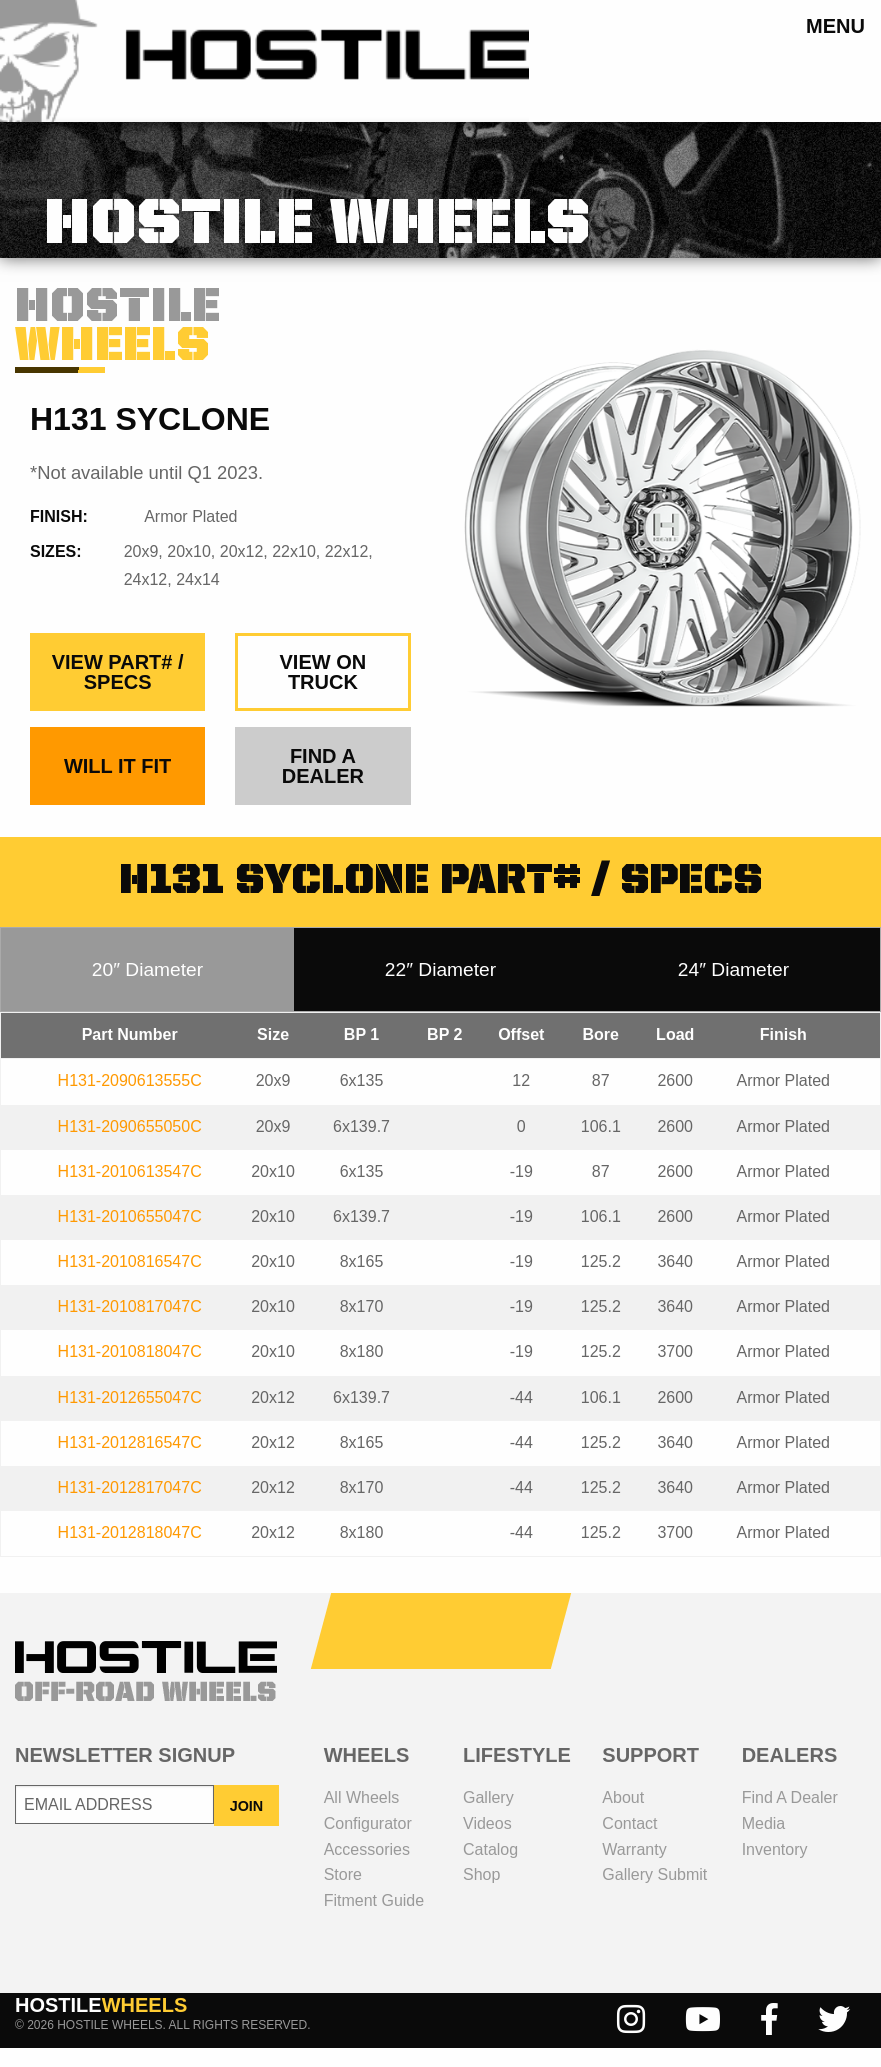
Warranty (634, 1867)
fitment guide (374, 1919)
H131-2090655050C (130, 1144)
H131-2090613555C (130, 1099)
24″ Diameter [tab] (733, 988)
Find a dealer (790, 1816)
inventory (775, 1867)
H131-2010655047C (130, 1235)
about (623, 1816)
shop (481, 1893)
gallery (488, 1816)
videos (487, 1842)
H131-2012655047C (130, 1416)
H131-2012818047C (130, 1551)
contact (629, 1842)
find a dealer (323, 785)
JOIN (247, 1824)
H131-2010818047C (130, 1370)
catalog (490, 1867)
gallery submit (654, 1893)
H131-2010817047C (130, 1325)
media (764, 1842)
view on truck (323, 691)
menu (835, 25)
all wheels (362, 1816)
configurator (368, 1842)
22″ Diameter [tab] (440, 988)
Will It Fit (117, 785)
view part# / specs (118, 691)
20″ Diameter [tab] (147, 988)
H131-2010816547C (130, 1280)
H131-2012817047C (130, 1506)
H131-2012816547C (130, 1461)
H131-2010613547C (130, 1190)
